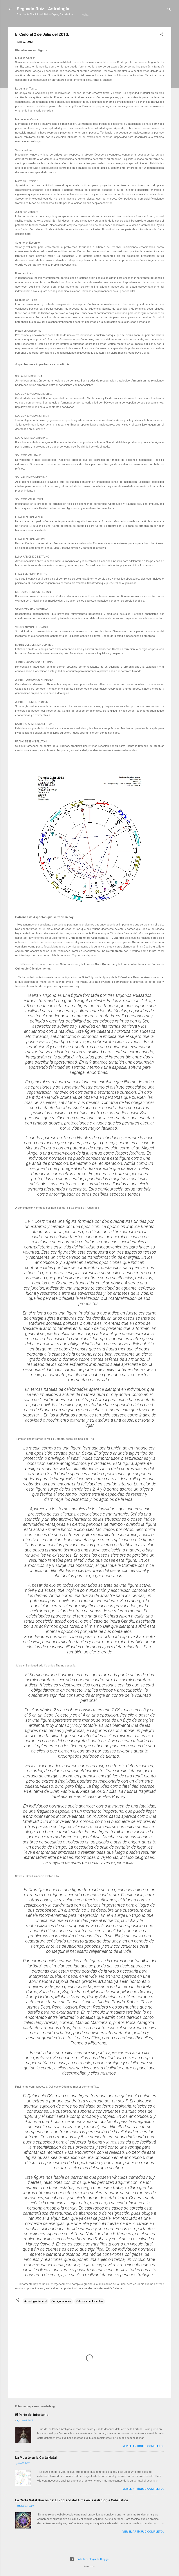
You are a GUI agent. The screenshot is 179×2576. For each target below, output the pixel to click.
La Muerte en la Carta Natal (36, 2469)
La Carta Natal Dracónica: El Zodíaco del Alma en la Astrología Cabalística (71, 2511)
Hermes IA (71, 26)
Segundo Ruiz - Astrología (43, 8)
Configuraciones (61, 2312)
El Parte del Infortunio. (32, 2426)
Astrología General (35, 2312)
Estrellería (29, 26)
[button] (162, 46)
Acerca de (121, 26)
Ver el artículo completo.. (143, 2457)
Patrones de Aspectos (89, 2312)
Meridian (51, 26)
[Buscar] (169, 10)
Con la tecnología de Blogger (89, 2559)
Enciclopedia (96, 26)
